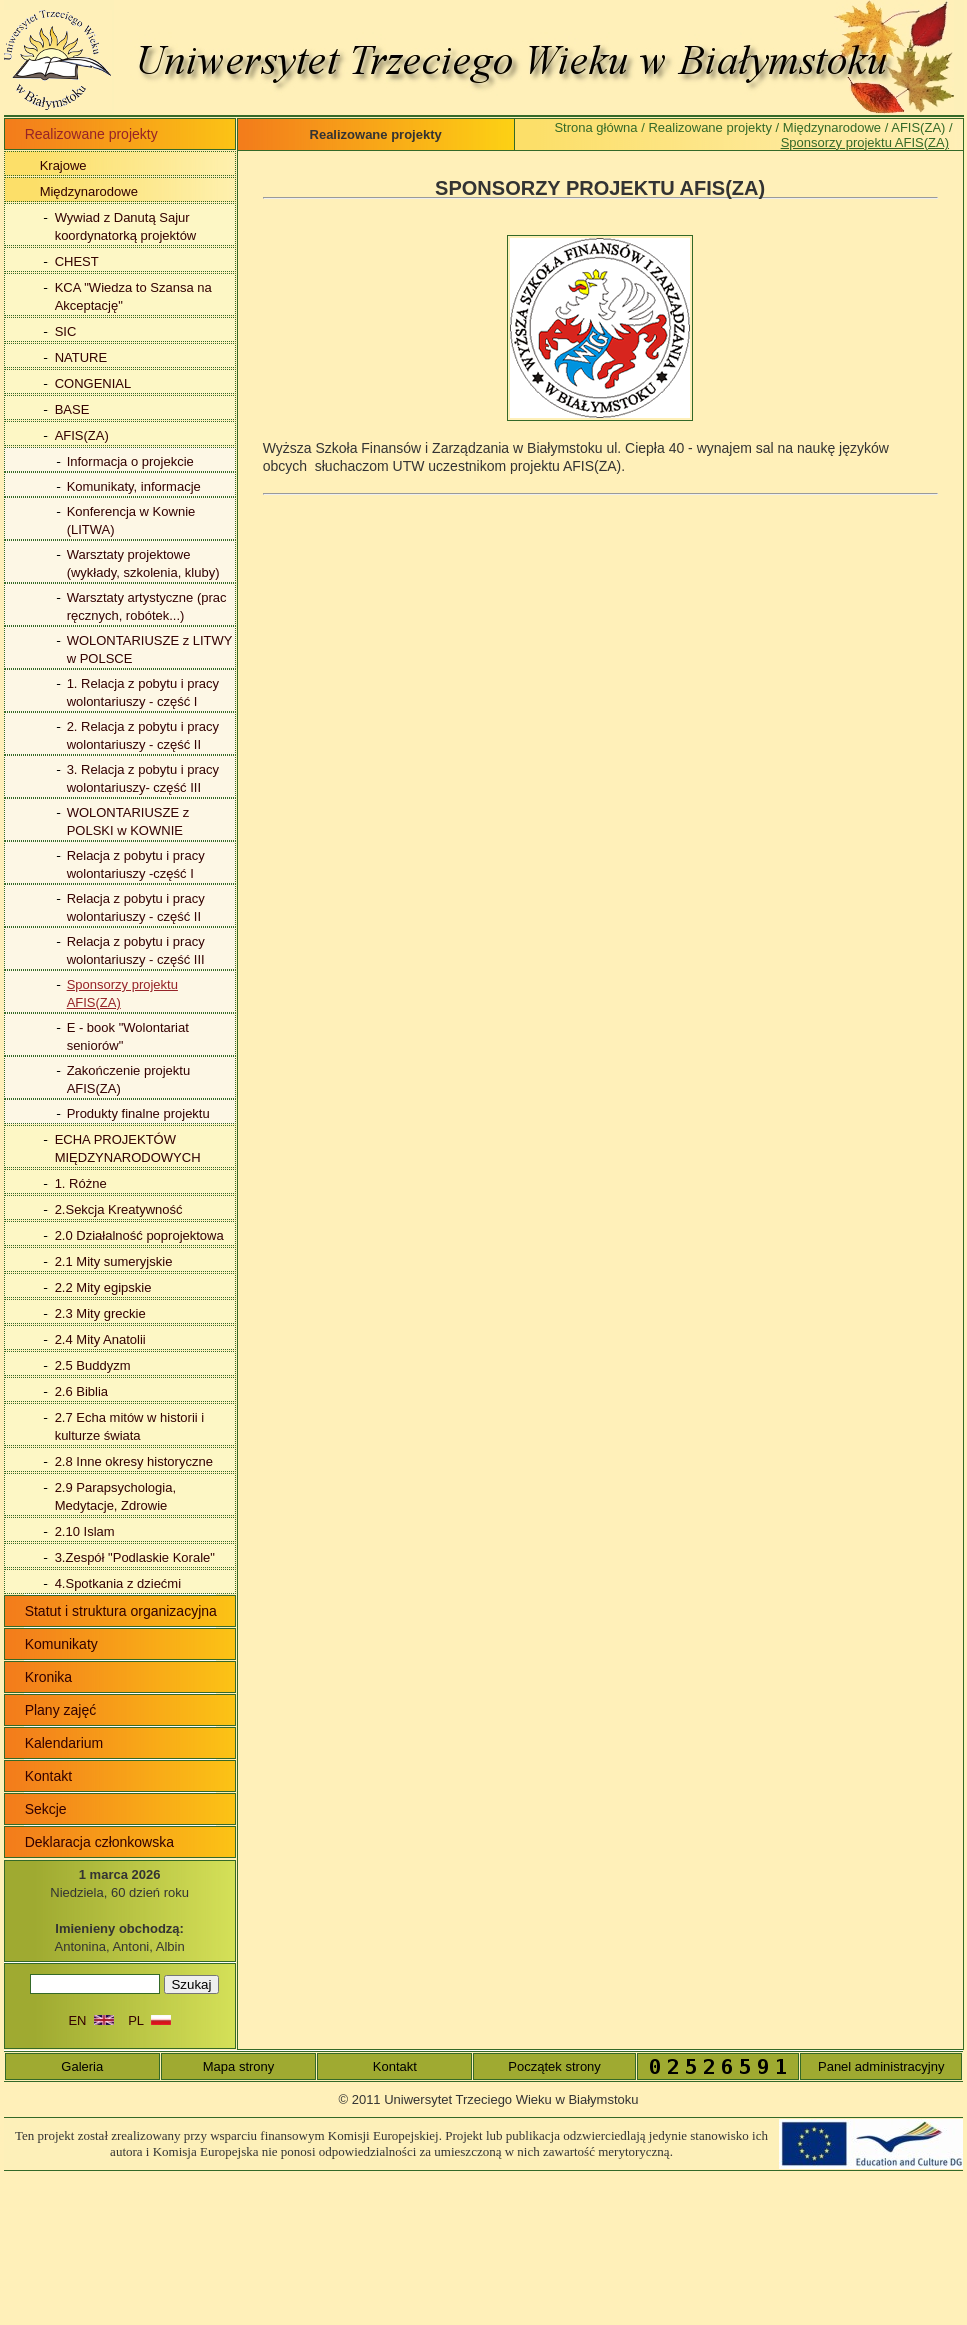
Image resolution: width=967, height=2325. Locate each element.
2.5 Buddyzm (93, 1365)
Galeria (82, 2066)
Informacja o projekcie (130, 461)
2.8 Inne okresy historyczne (134, 1461)
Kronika (48, 1677)
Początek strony (554, 2066)
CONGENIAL (93, 383)
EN (90, 2020)
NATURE (81, 357)
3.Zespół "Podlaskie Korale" (135, 1557)
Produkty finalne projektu (138, 1113)
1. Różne (81, 1183)
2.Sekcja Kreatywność (119, 1209)
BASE (72, 409)
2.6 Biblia (81, 1391)
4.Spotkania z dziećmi (118, 1583)
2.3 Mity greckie (100, 1313)
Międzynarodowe (89, 191)
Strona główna (595, 127)
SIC (66, 331)
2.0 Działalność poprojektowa (139, 1235)
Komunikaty (61, 1644)
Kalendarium (64, 1743)
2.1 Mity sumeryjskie (114, 1261)
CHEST (77, 261)
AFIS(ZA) (82, 435)
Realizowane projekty (710, 127)
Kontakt (48, 1776)
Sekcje (46, 1809)
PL (149, 2020)
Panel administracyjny (881, 2066)
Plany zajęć (61, 1710)
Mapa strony (239, 2066)
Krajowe (63, 165)
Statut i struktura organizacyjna (121, 1611)
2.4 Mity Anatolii (100, 1339)
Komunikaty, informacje (134, 486)
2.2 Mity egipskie (103, 1287)
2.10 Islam (85, 1531)
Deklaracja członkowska (99, 1842)
